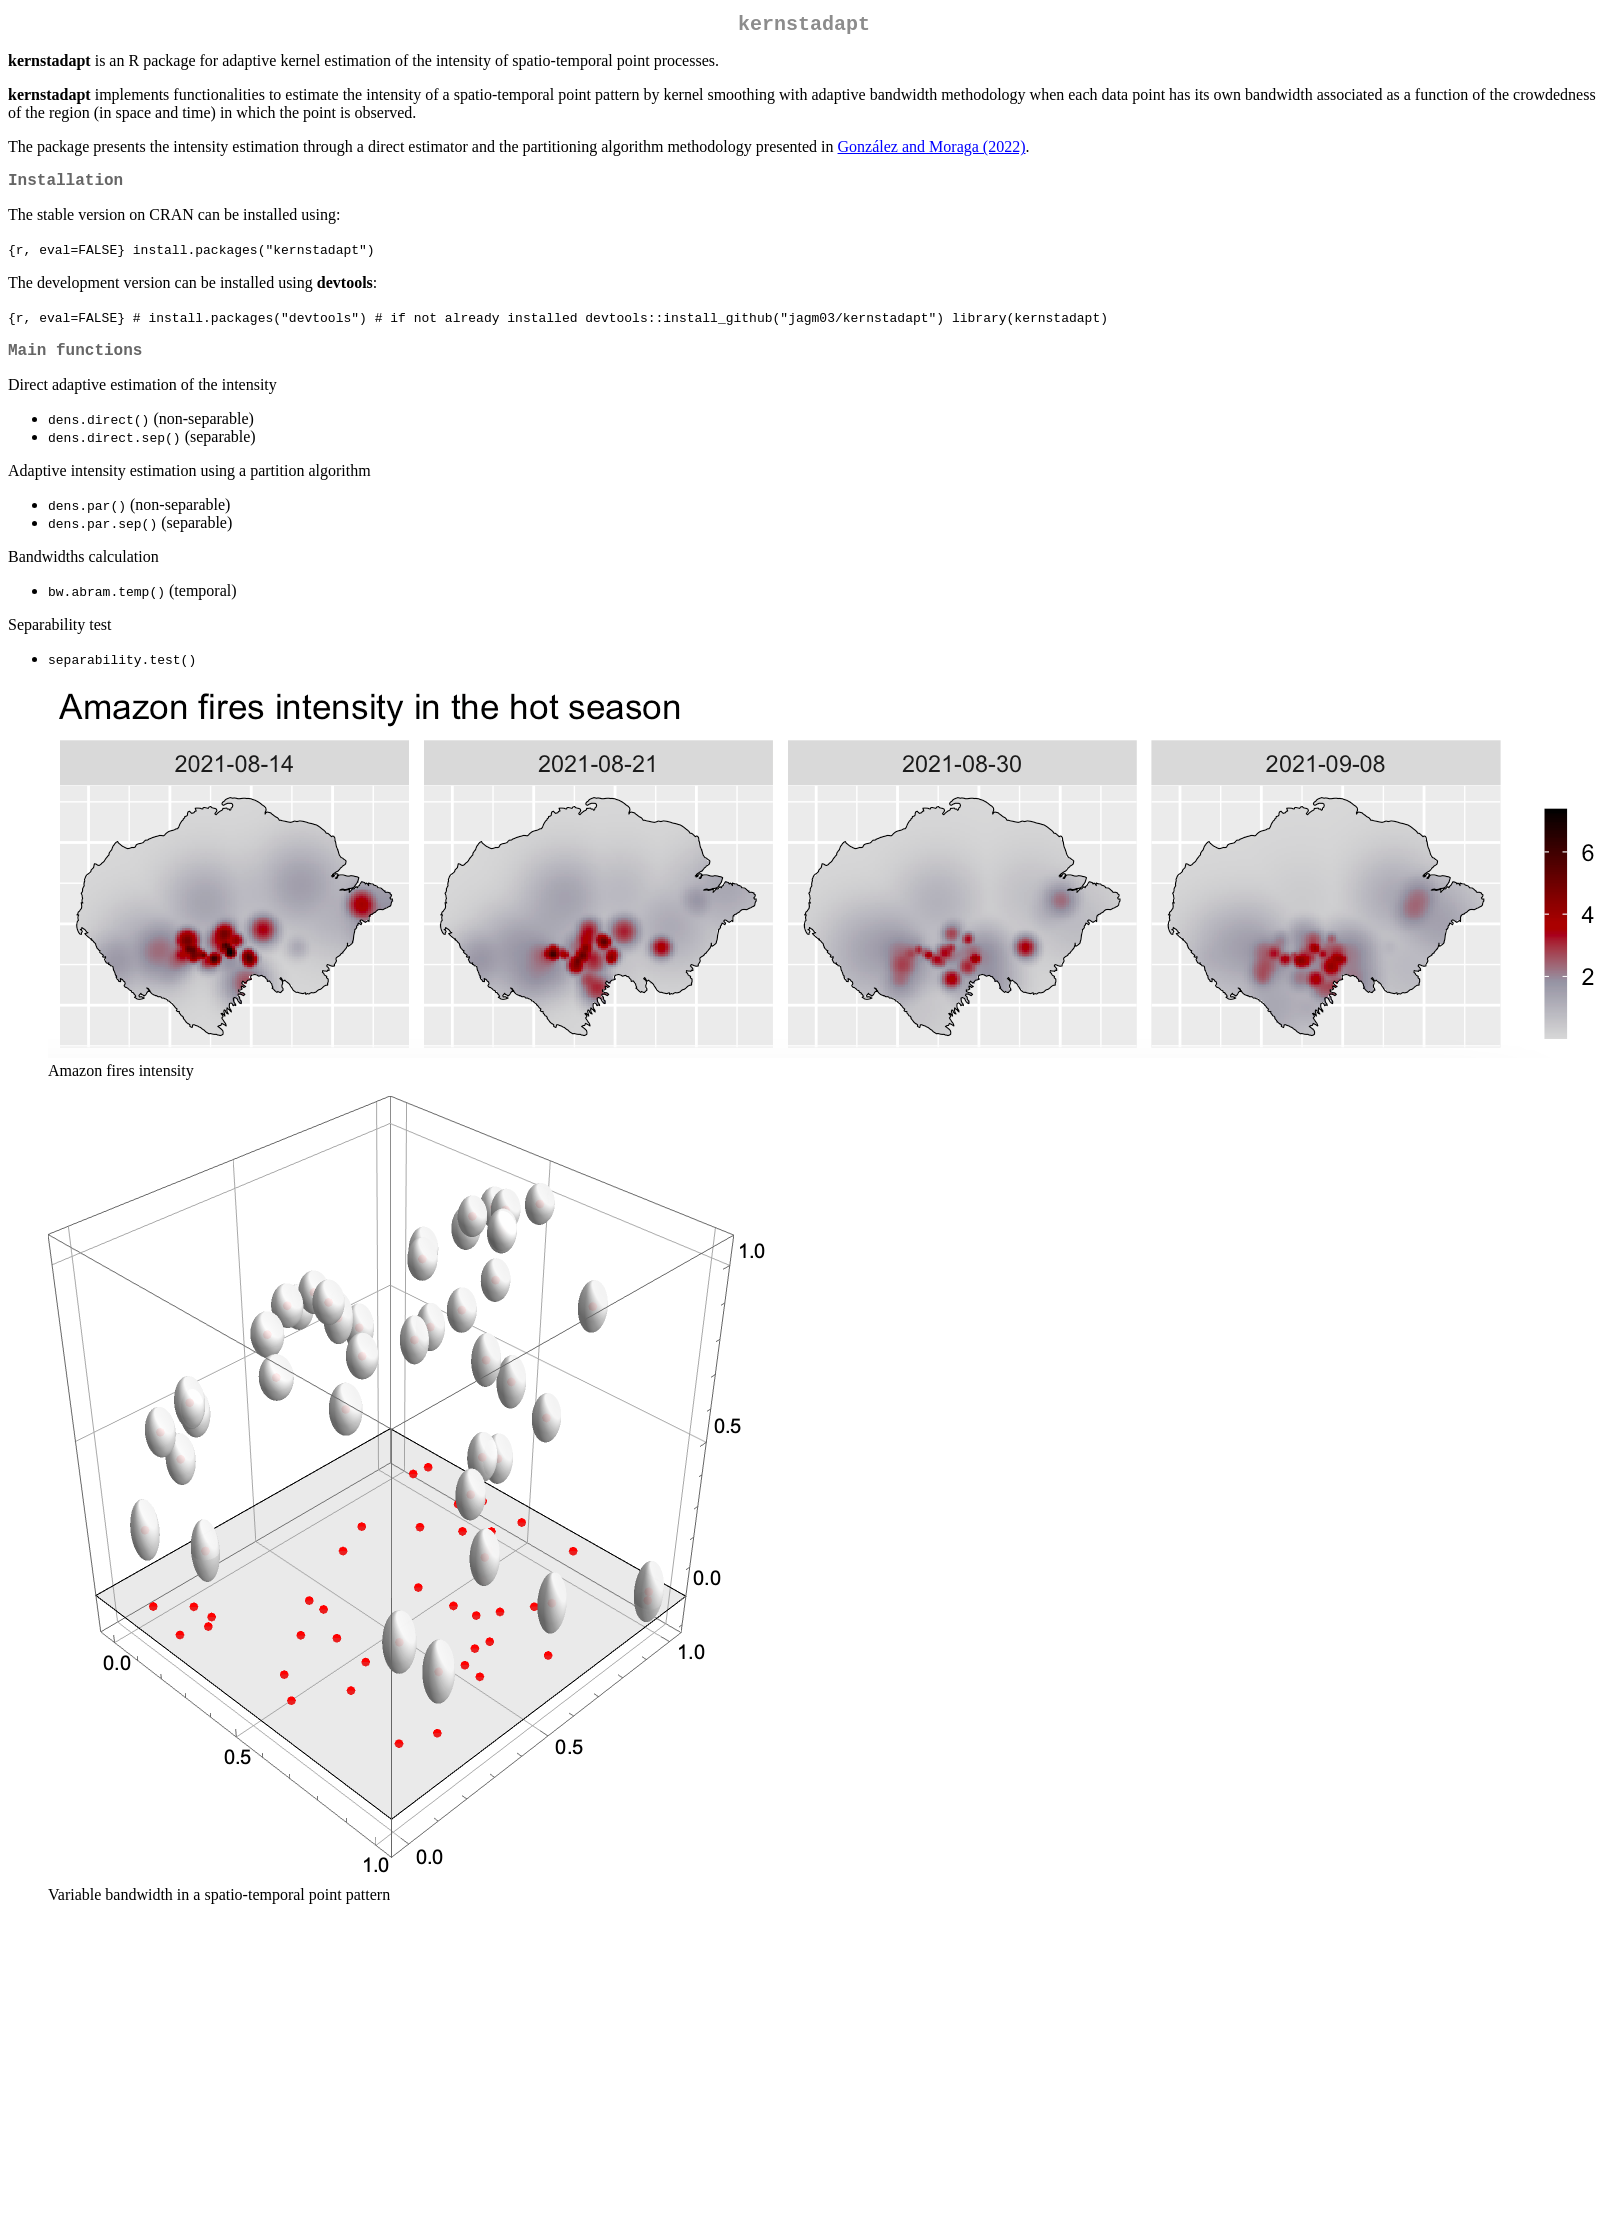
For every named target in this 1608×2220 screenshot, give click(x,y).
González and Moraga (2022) (932, 150)
